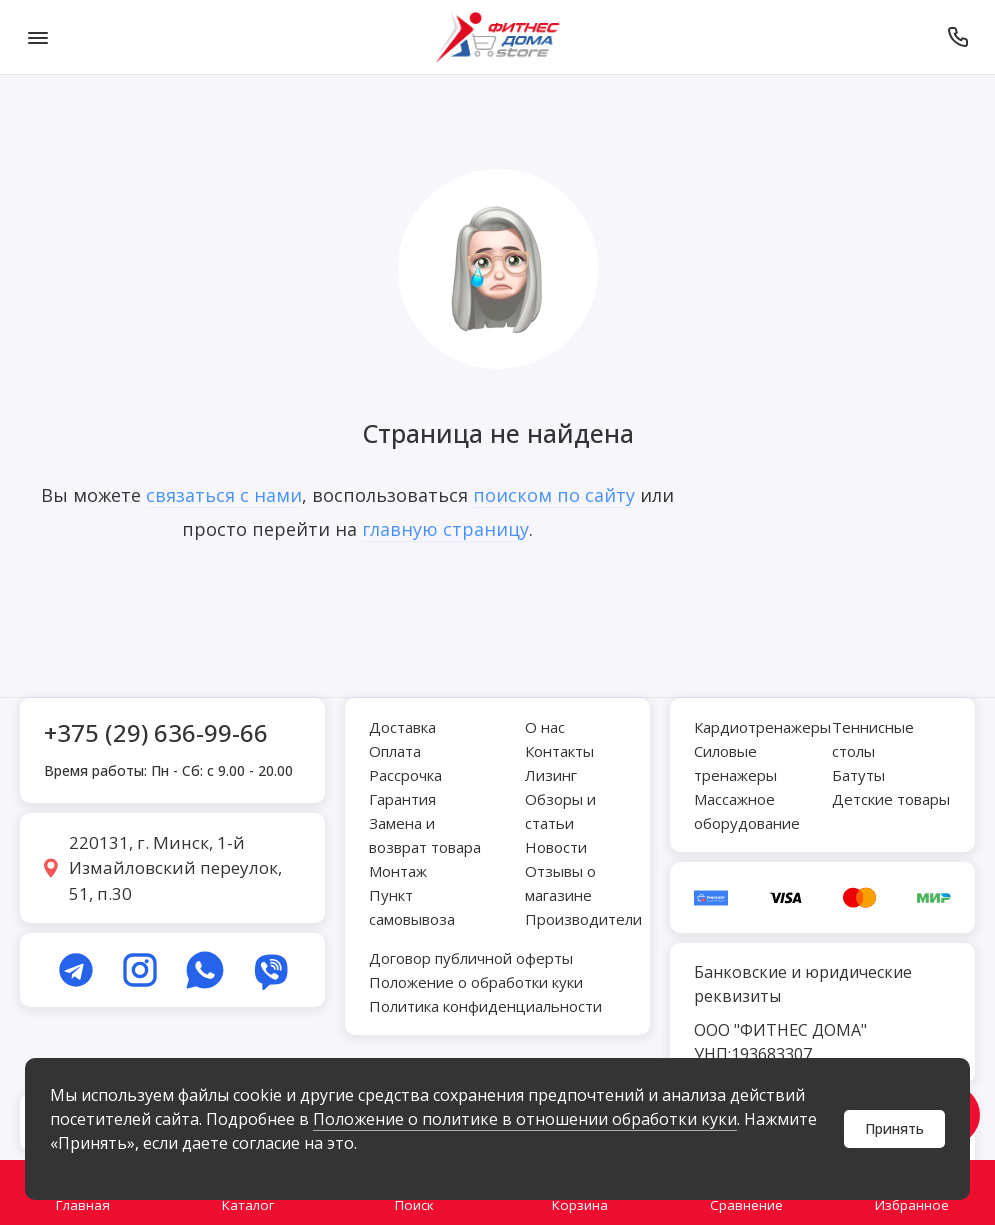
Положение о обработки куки (476, 982)
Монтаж (398, 871)
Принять (894, 1128)
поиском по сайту (554, 495)
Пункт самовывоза (412, 907)
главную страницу (445, 529)
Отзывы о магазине (560, 883)
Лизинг (551, 775)
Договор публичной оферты (471, 958)
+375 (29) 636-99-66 (156, 732)
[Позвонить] (957, 37)
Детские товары (891, 799)
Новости (556, 847)
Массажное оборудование (747, 811)
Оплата (395, 751)
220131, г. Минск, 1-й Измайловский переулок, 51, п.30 (175, 868)
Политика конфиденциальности (485, 1006)
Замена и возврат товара (425, 835)
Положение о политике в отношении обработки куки (525, 1119)
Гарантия (402, 799)
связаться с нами (224, 495)
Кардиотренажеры (762, 727)
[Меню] (37, 37)
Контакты (559, 751)
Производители (583, 919)
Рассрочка (405, 775)
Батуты (858, 775)
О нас (545, 727)
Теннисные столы (873, 739)
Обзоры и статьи (560, 811)
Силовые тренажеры (735, 763)
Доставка (402, 727)
